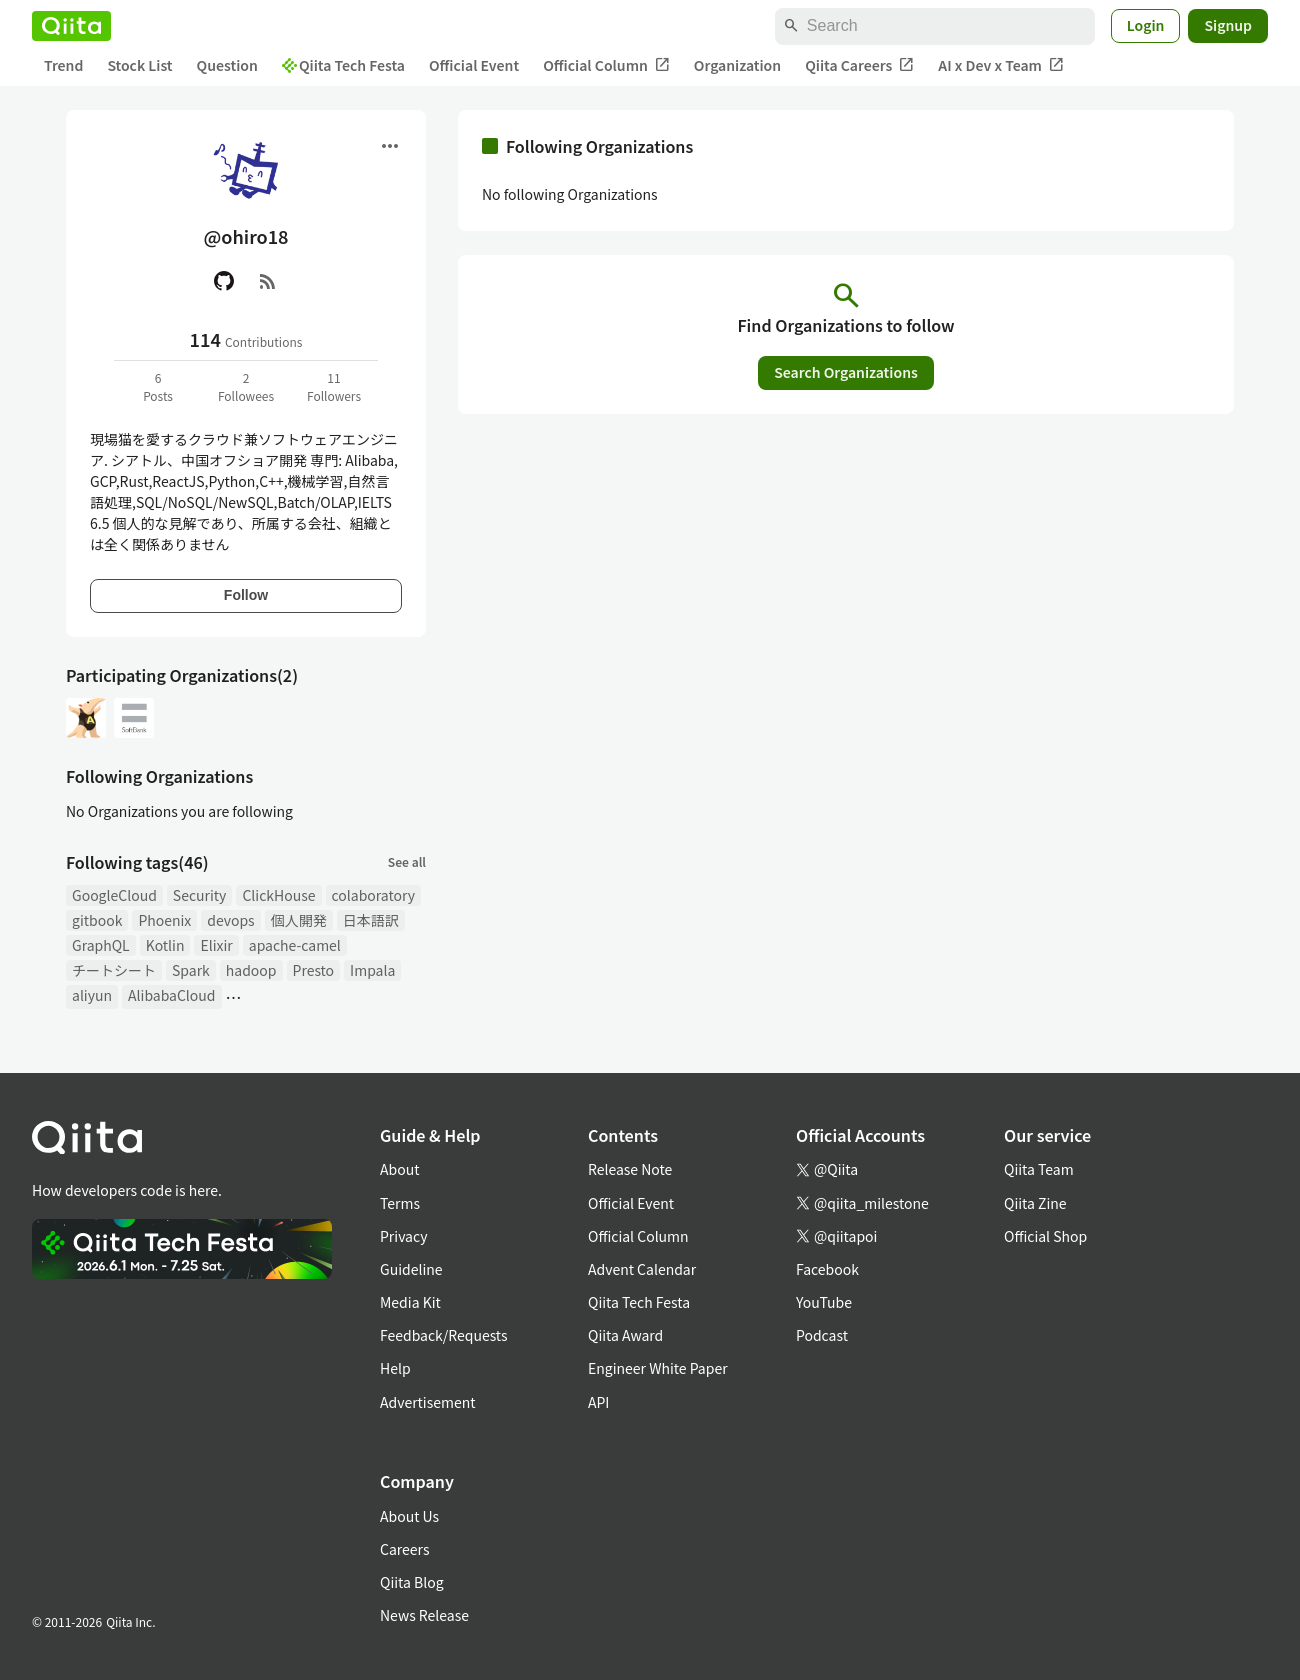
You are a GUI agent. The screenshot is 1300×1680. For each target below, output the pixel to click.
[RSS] (268, 281)
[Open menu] (390, 146)
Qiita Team (1039, 1169)
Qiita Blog (412, 1582)
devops (230, 920)
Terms (400, 1203)
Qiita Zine (1035, 1203)
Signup (1228, 25)
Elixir (216, 945)
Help (395, 1368)
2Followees (246, 386)
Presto (314, 970)
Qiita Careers (859, 65)
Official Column (606, 65)
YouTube (824, 1302)
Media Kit (410, 1302)
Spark (191, 970)
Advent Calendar (642, 1269)
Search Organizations (846, 372)
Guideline (411, 1269)
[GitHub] (224, 281)
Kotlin (165, 945)
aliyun (92, 995)
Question (227, 65)
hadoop (251, 970)
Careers (404, 1549)
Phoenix (164, 920)
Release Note (630, 1169)
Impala (372, 970)
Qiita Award (625, 1335)
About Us (409, 1516)
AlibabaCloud (171, 995)
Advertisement (428, 1402)
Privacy (403, 1236)
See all (407, 861)
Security (200, 895)
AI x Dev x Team (1001, 65)
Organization (737, 65)
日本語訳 (371, 920)
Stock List (139, 65)
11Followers (334, 386)
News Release (424, 1615)
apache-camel (295, 945)
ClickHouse (278, 895)
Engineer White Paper (658, 1368)
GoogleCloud (114, 895)
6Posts (158, 386)
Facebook (827, 1269)
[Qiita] (71, 26)
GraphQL (101, 945)
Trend (63, 65)
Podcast (822, 1335)
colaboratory (374, 895)
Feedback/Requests (444, 1335)
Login (1146, 25)
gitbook (97, 920)
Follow (246, 595)
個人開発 (299, 920)
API (598, 1402)
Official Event (474, 65)
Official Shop (1045, 1236)
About (399, 1169)
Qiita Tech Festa (343, 65)
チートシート (114, 970)
